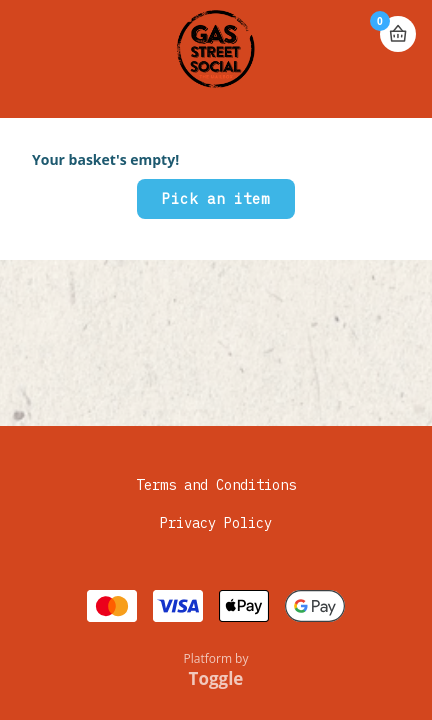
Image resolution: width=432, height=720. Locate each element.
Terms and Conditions (216, 485)
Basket (398, 34)
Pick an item (216, 199)
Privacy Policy (216, 523)
